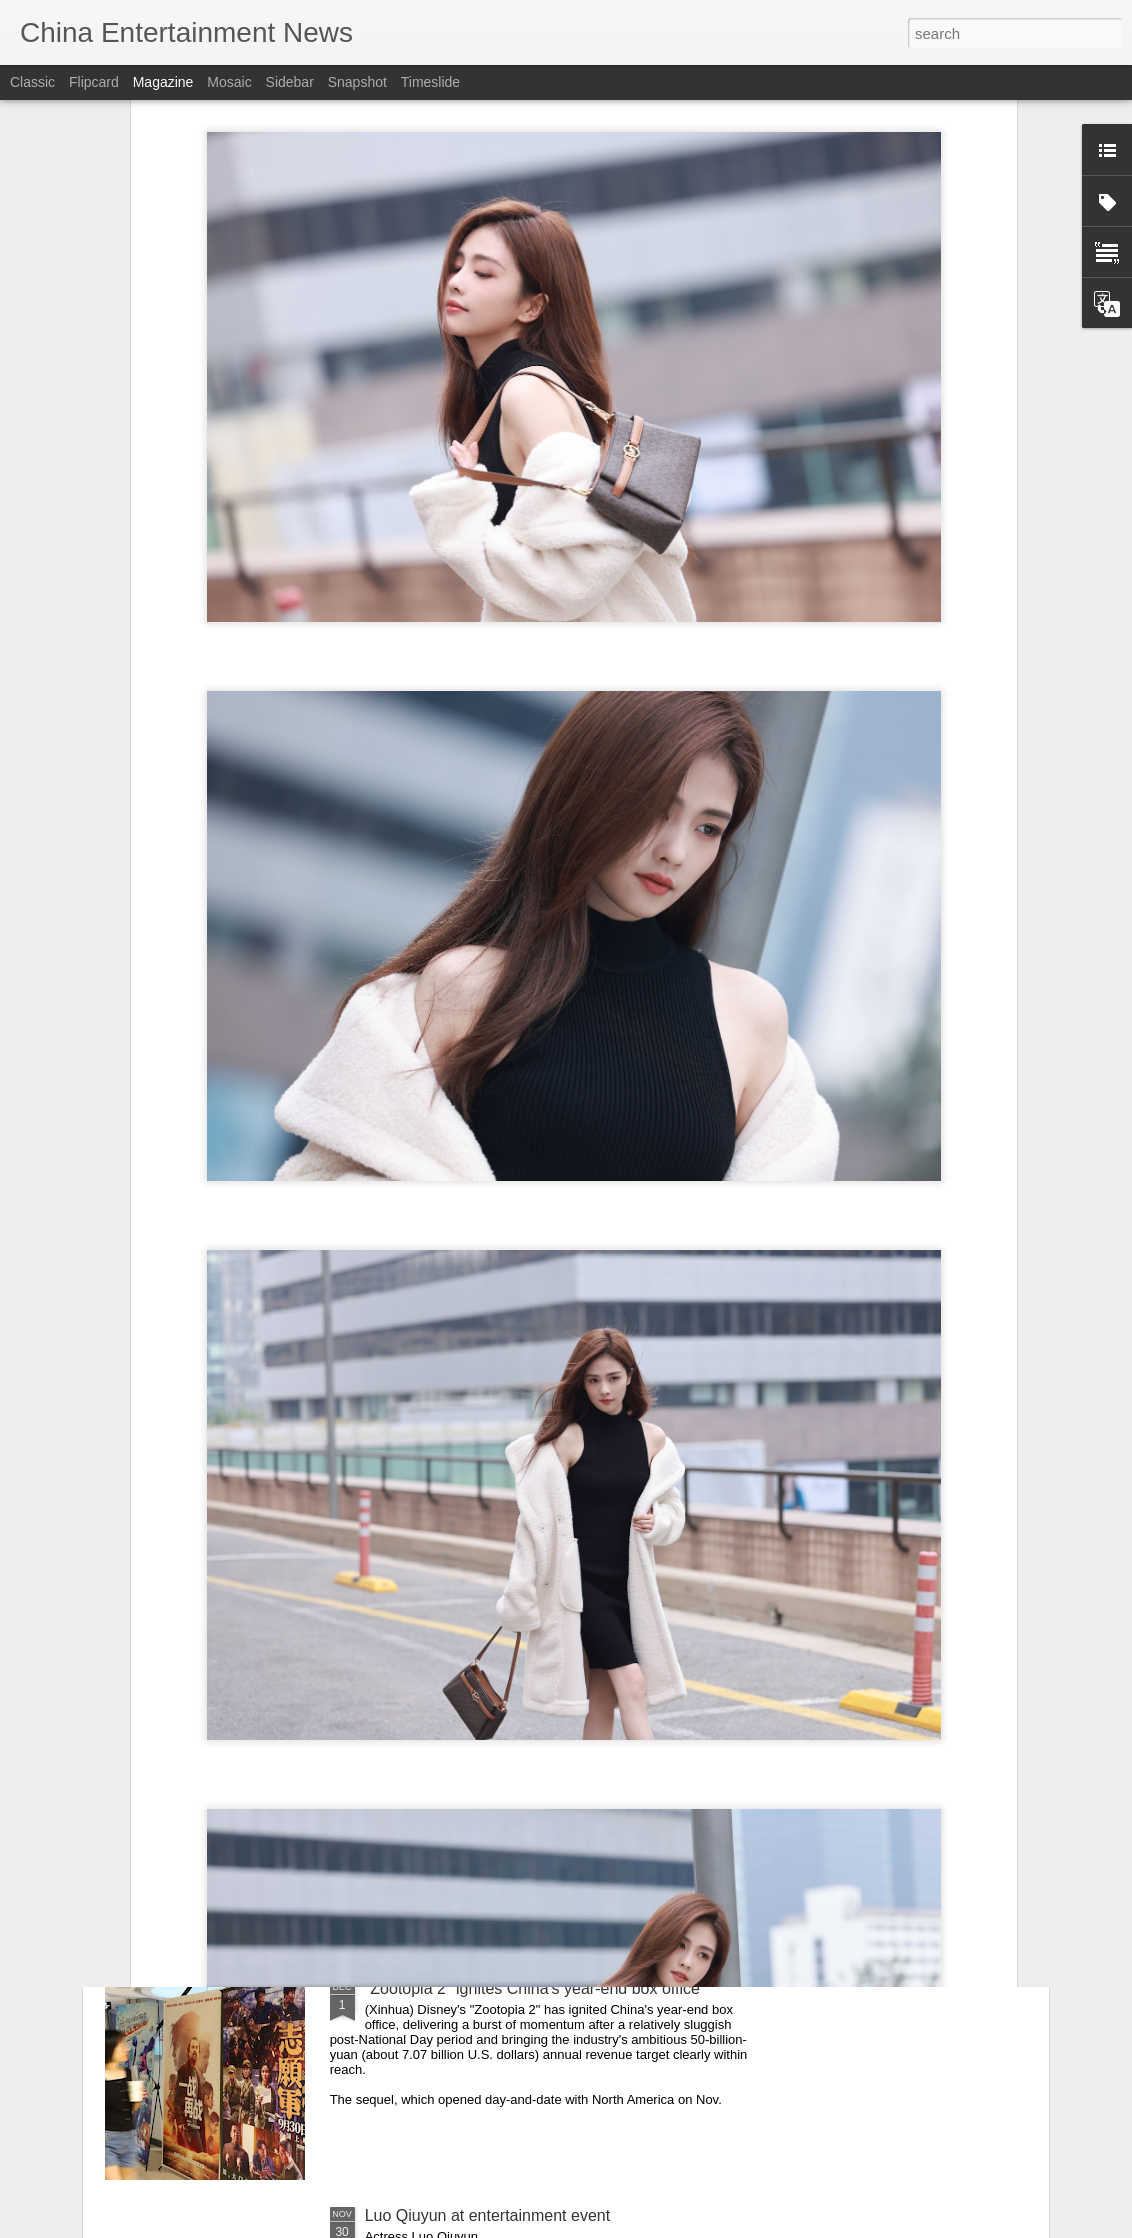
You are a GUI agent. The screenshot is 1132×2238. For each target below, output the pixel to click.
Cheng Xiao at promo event (462, 1761)
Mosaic (229, 82)
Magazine (163, 82)
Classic (32, 82)
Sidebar (290, 82)
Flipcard (94, 82)
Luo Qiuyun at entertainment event (488, 2215)
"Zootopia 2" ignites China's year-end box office (532, 1988)
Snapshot (357, 82)
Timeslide (430, 82)
